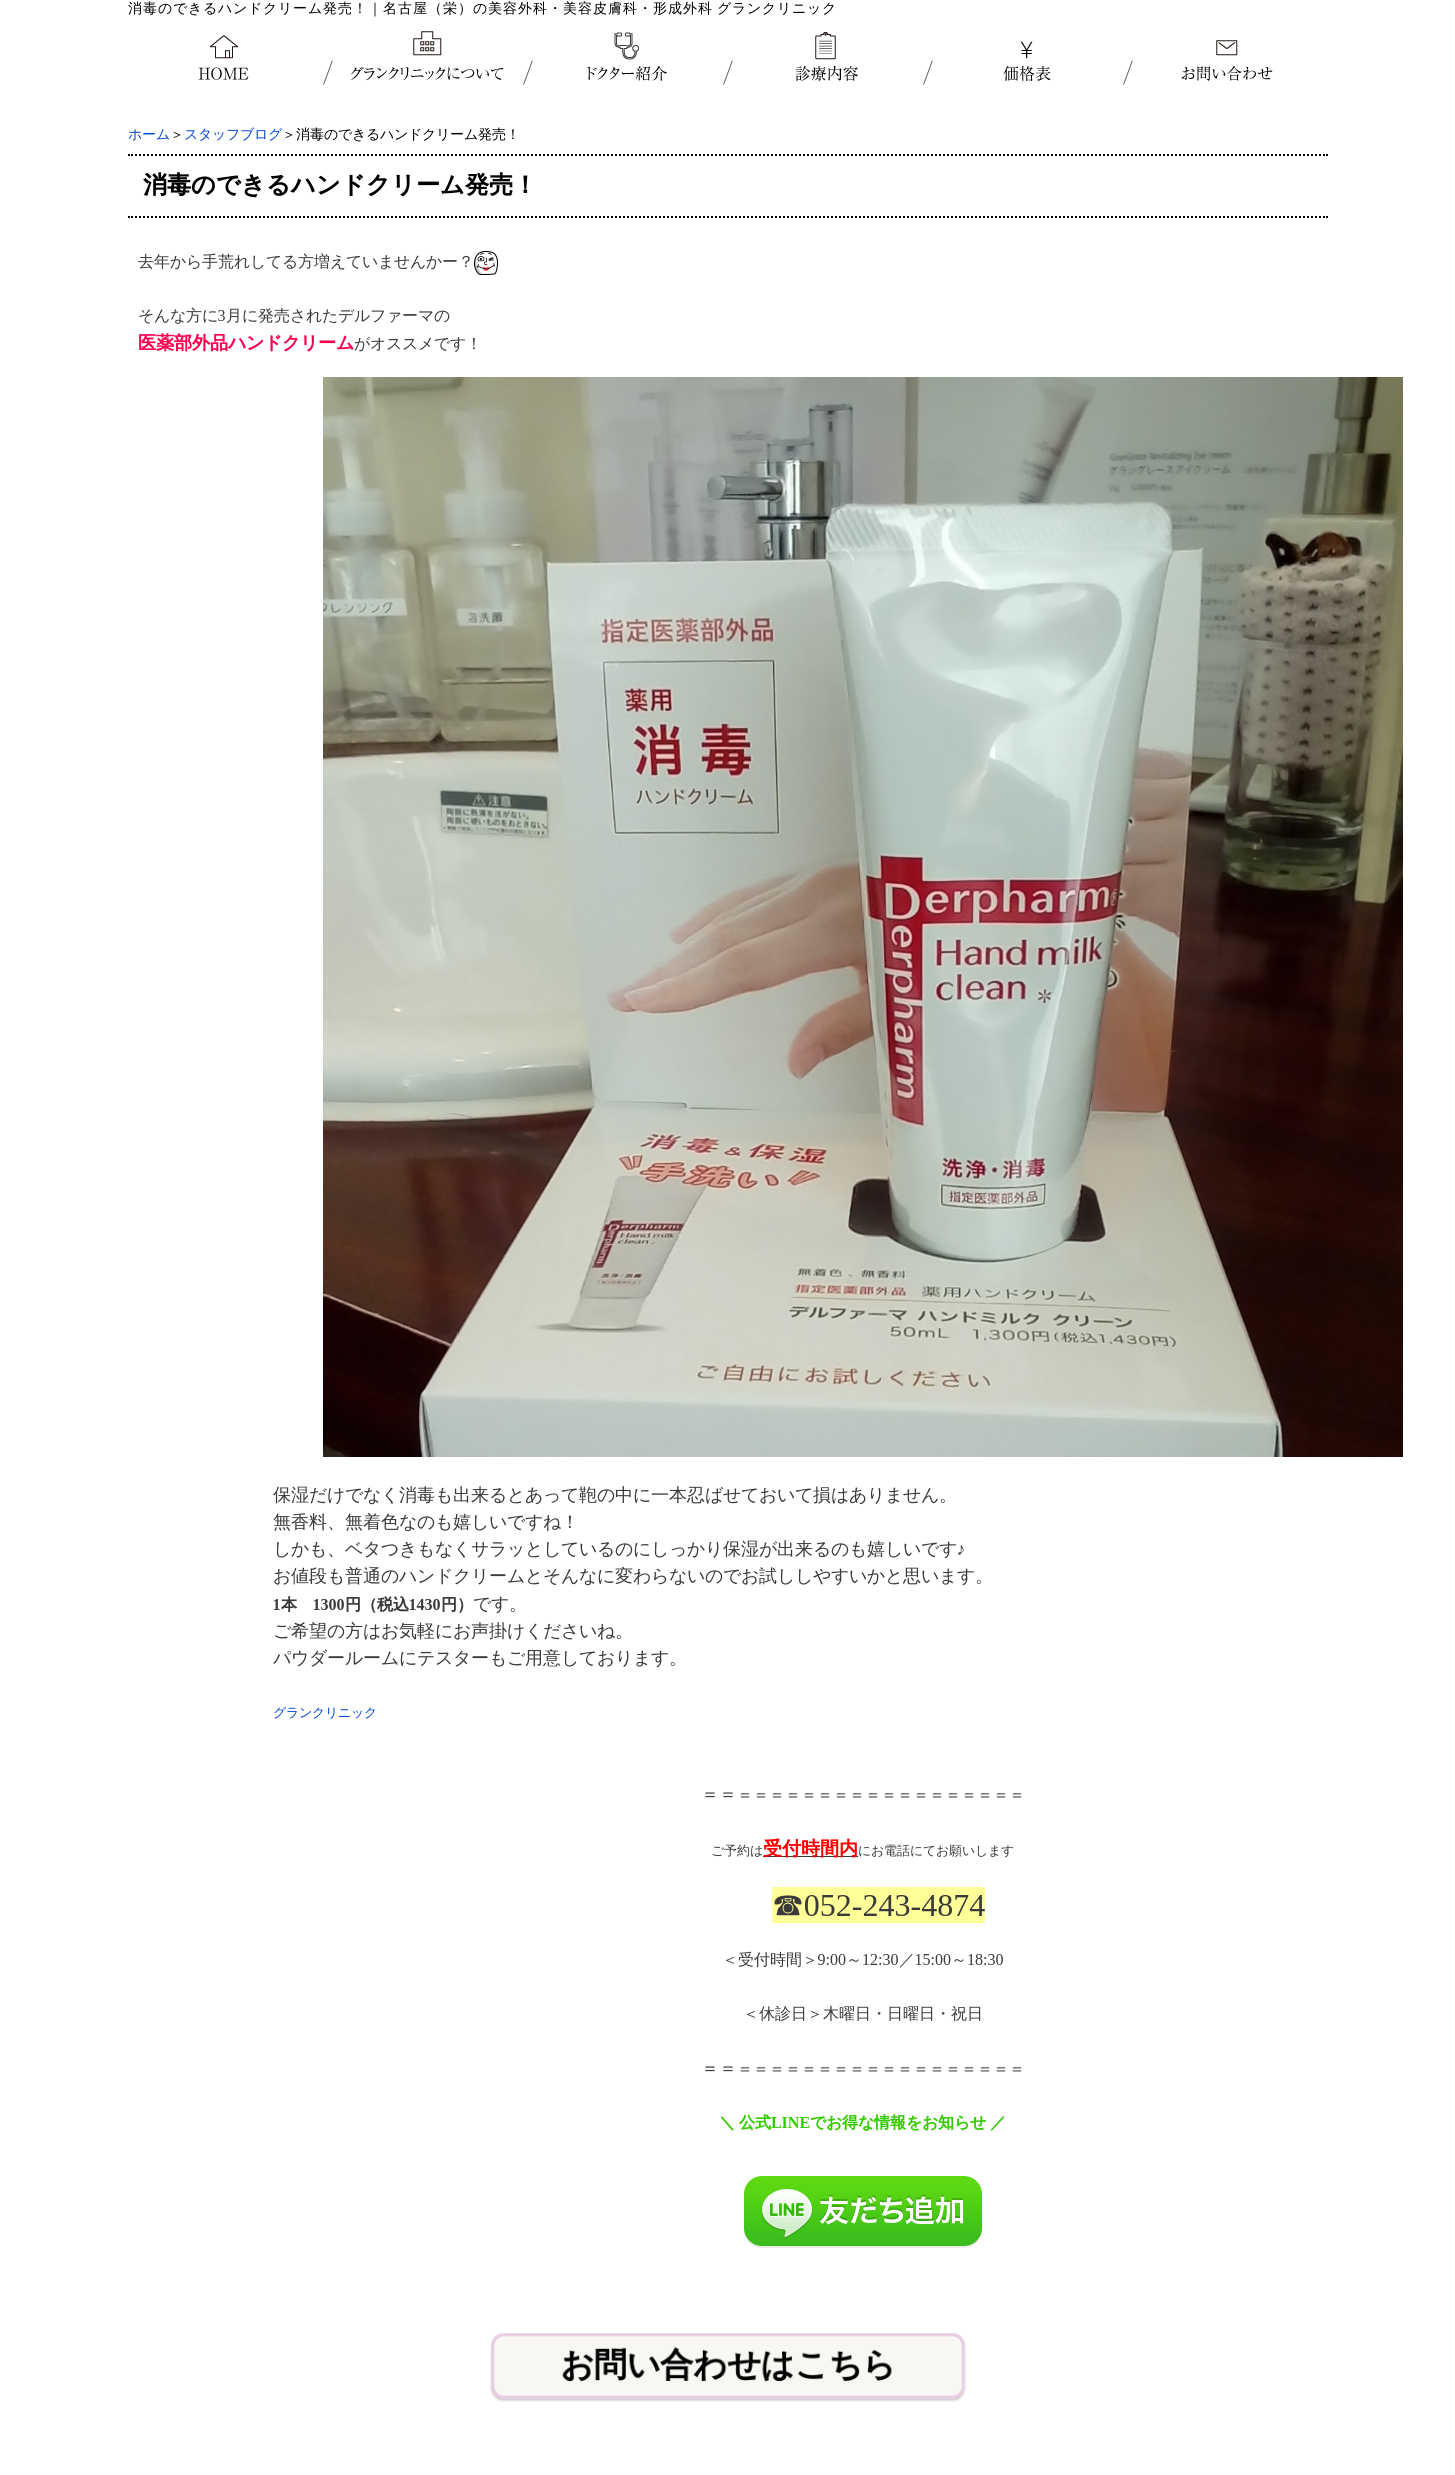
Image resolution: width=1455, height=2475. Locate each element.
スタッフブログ (233, 134)
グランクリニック (325, 1712)
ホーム (149, 134)
